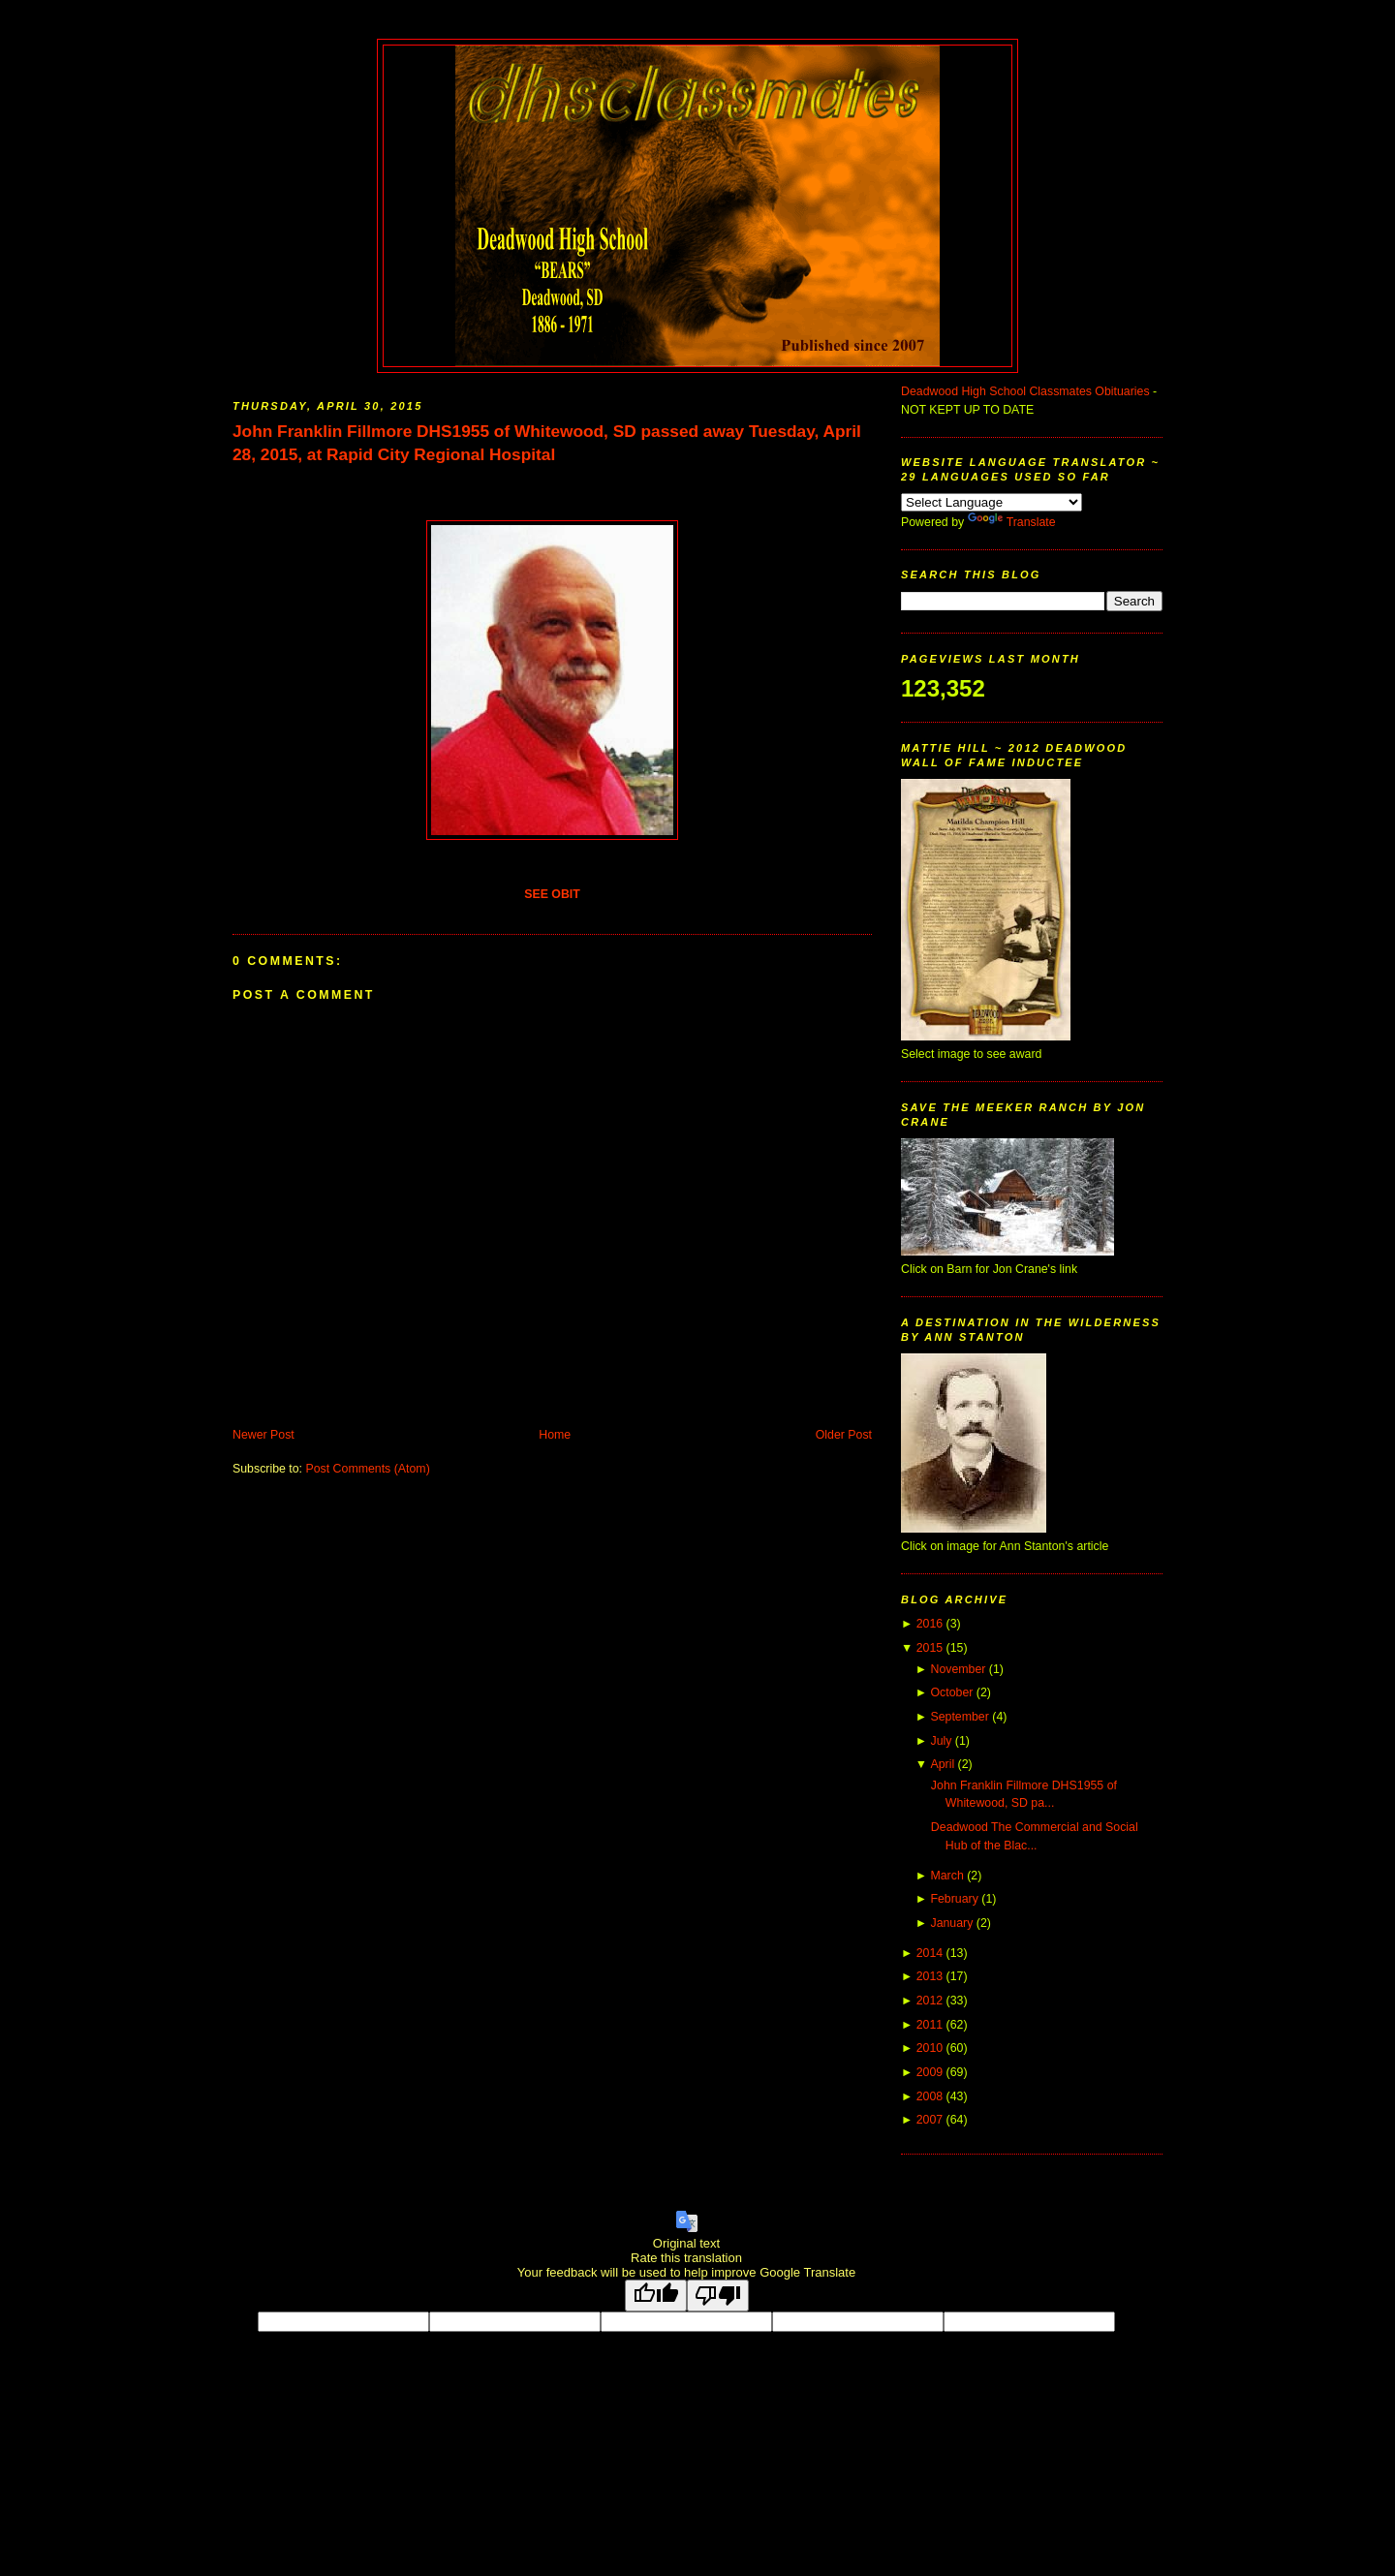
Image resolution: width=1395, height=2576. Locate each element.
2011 (929, 2025)
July (940, 1741)
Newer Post (263, 1435)
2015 (929, 1648)
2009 (929, 2072)
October (951, 1692)
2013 (929, 1976)
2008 (929, 2096)
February (953, 1899)
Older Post (844, 1435)
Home (555, 1435)
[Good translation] (656, 2296)
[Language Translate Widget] (991, 502)
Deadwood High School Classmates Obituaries (1025, 391)
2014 (929, 1953)
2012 (929, 2000)
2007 (929, 2119)
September (959, 1716)
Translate (1012, 522)
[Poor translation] (718, 2296)
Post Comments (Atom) (367, 1468)
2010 (929, 2048)
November (957, 1669)
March (946, 1875)
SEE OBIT (552, 894)
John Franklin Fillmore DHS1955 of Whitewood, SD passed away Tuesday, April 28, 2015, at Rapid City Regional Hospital (546, 442)
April (942, 1764)
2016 (929, 1623)
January (951, 1923)
